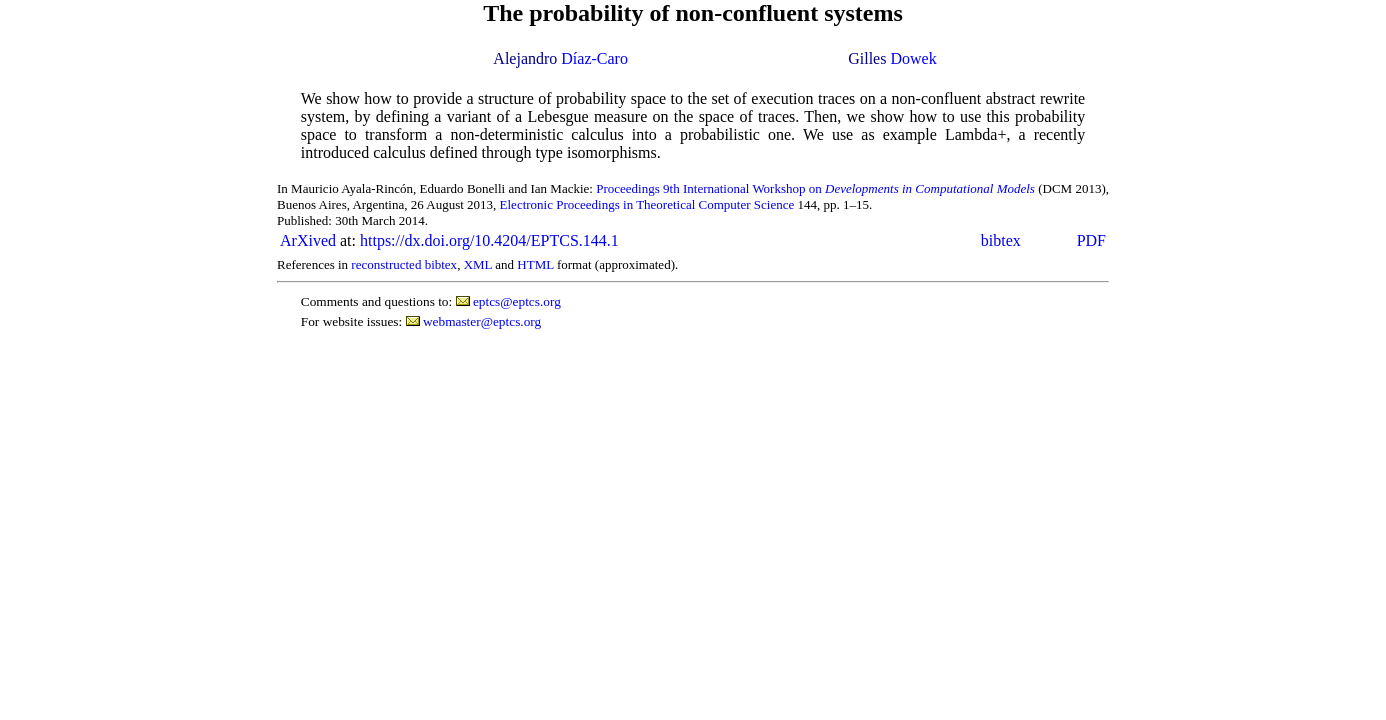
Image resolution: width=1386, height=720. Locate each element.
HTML (535, 264)
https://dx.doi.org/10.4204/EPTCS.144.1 (489, 240)
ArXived (308, 240)
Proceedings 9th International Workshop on (815, 188)
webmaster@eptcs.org (482, 321)
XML (478, 264)
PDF (1091, 240)
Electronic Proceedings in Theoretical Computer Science (647, 204)
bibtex (1001, 240)
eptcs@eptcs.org (517, 301)
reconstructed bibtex (404, 264)
